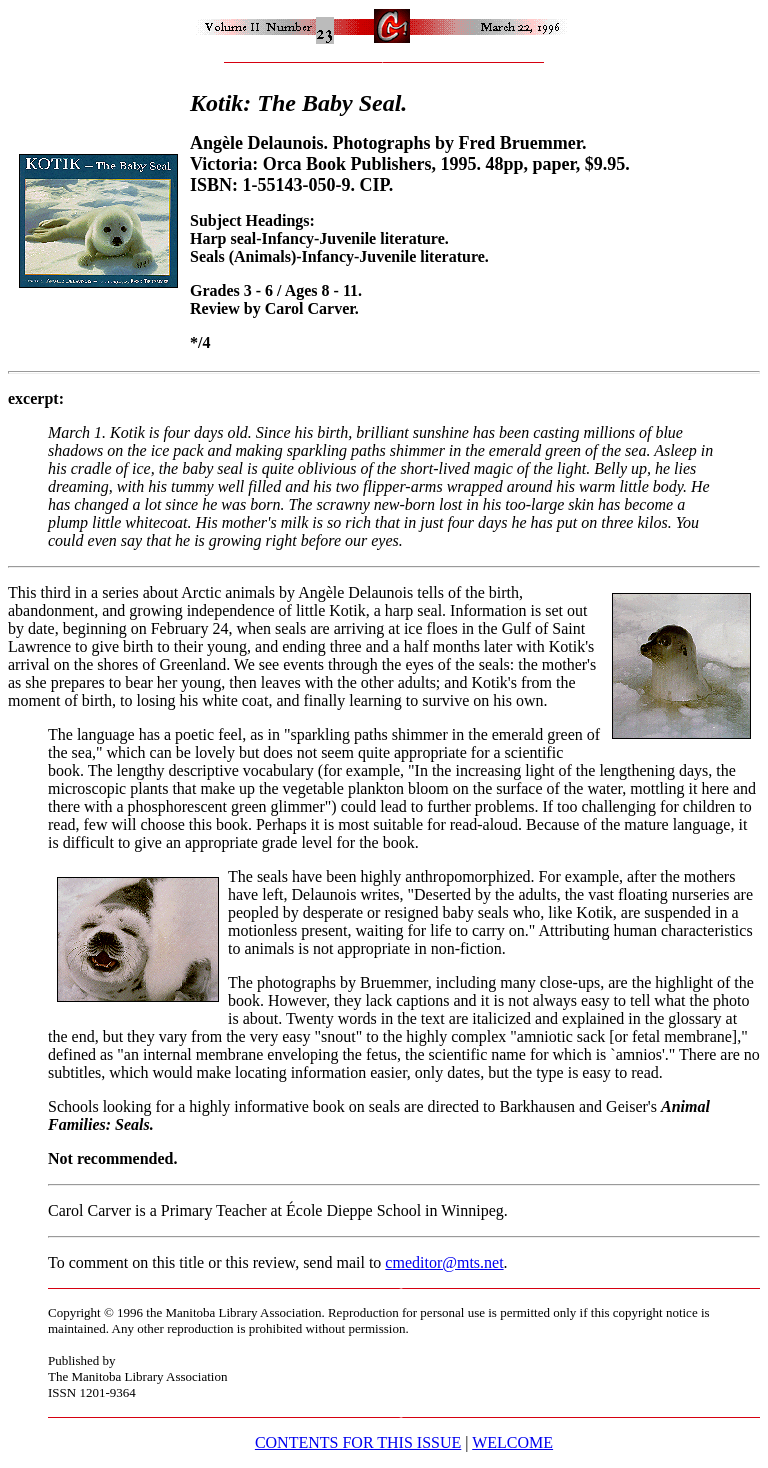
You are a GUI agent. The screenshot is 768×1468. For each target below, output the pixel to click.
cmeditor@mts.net (444, 1262)
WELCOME (512, 1442)
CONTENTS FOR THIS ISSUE (358, 1442)
